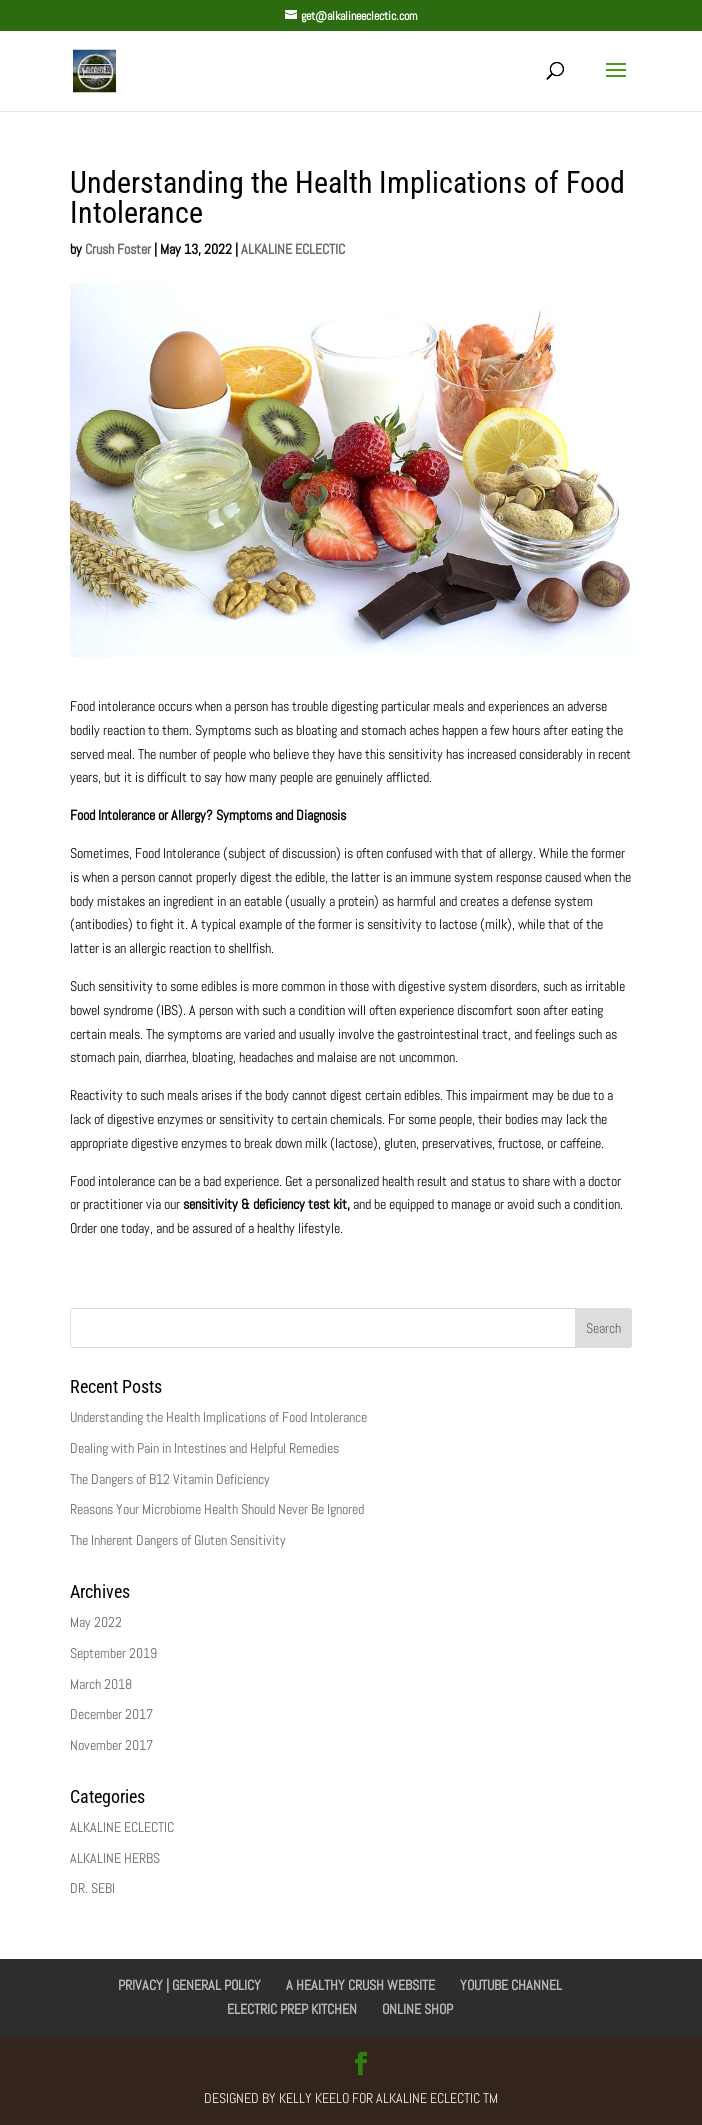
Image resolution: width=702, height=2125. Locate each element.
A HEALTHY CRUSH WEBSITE (360, 1985)
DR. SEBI (92, 1888)
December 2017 (111, 1714)
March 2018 (101, 1684)
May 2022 (96, 1622)
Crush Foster (118, 249)
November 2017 (111, 1745)
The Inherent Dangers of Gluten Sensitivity (178, 1540)
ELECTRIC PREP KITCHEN (292, 2009)
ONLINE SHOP (417, 2009)
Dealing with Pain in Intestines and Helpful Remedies (204, 1448)
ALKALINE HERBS (115, 1858)
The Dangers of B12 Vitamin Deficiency (170, 1479)
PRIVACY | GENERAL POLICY (189, 1985)
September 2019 (113, 1653)
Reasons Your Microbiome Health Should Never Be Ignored (217, 1509)
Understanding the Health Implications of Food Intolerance (218, 1417)
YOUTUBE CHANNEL (511, 1985)
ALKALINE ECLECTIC (293, 249)
